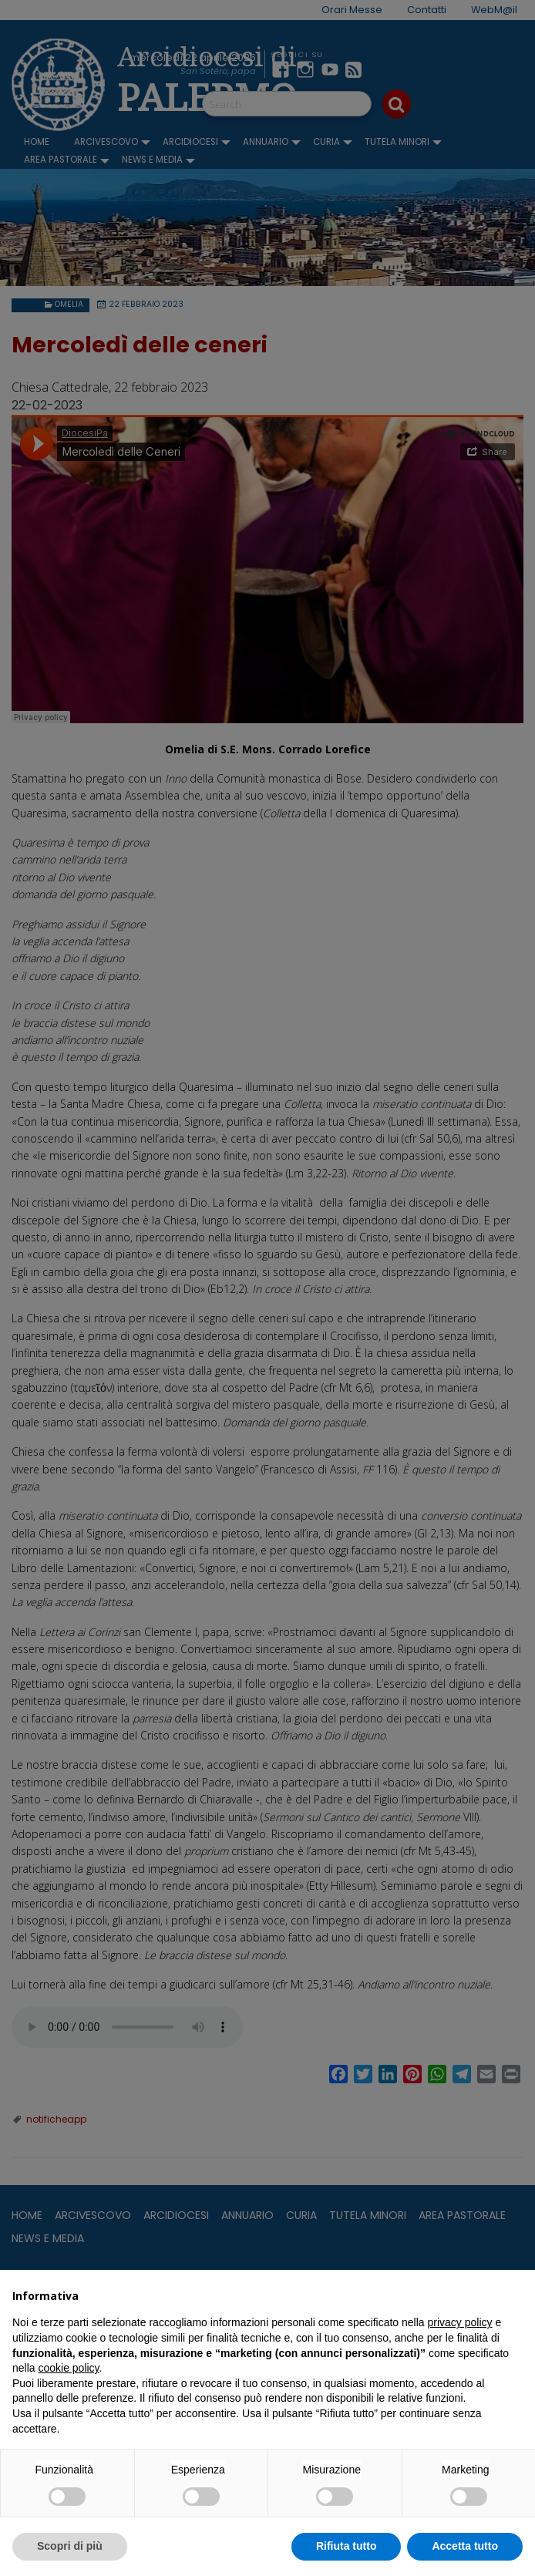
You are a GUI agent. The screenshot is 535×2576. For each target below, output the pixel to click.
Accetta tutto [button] (465, 2546)
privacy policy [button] (460, 2322)
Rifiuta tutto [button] (346, 2546)
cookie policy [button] (68, 2368)
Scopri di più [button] (70, 2546)
